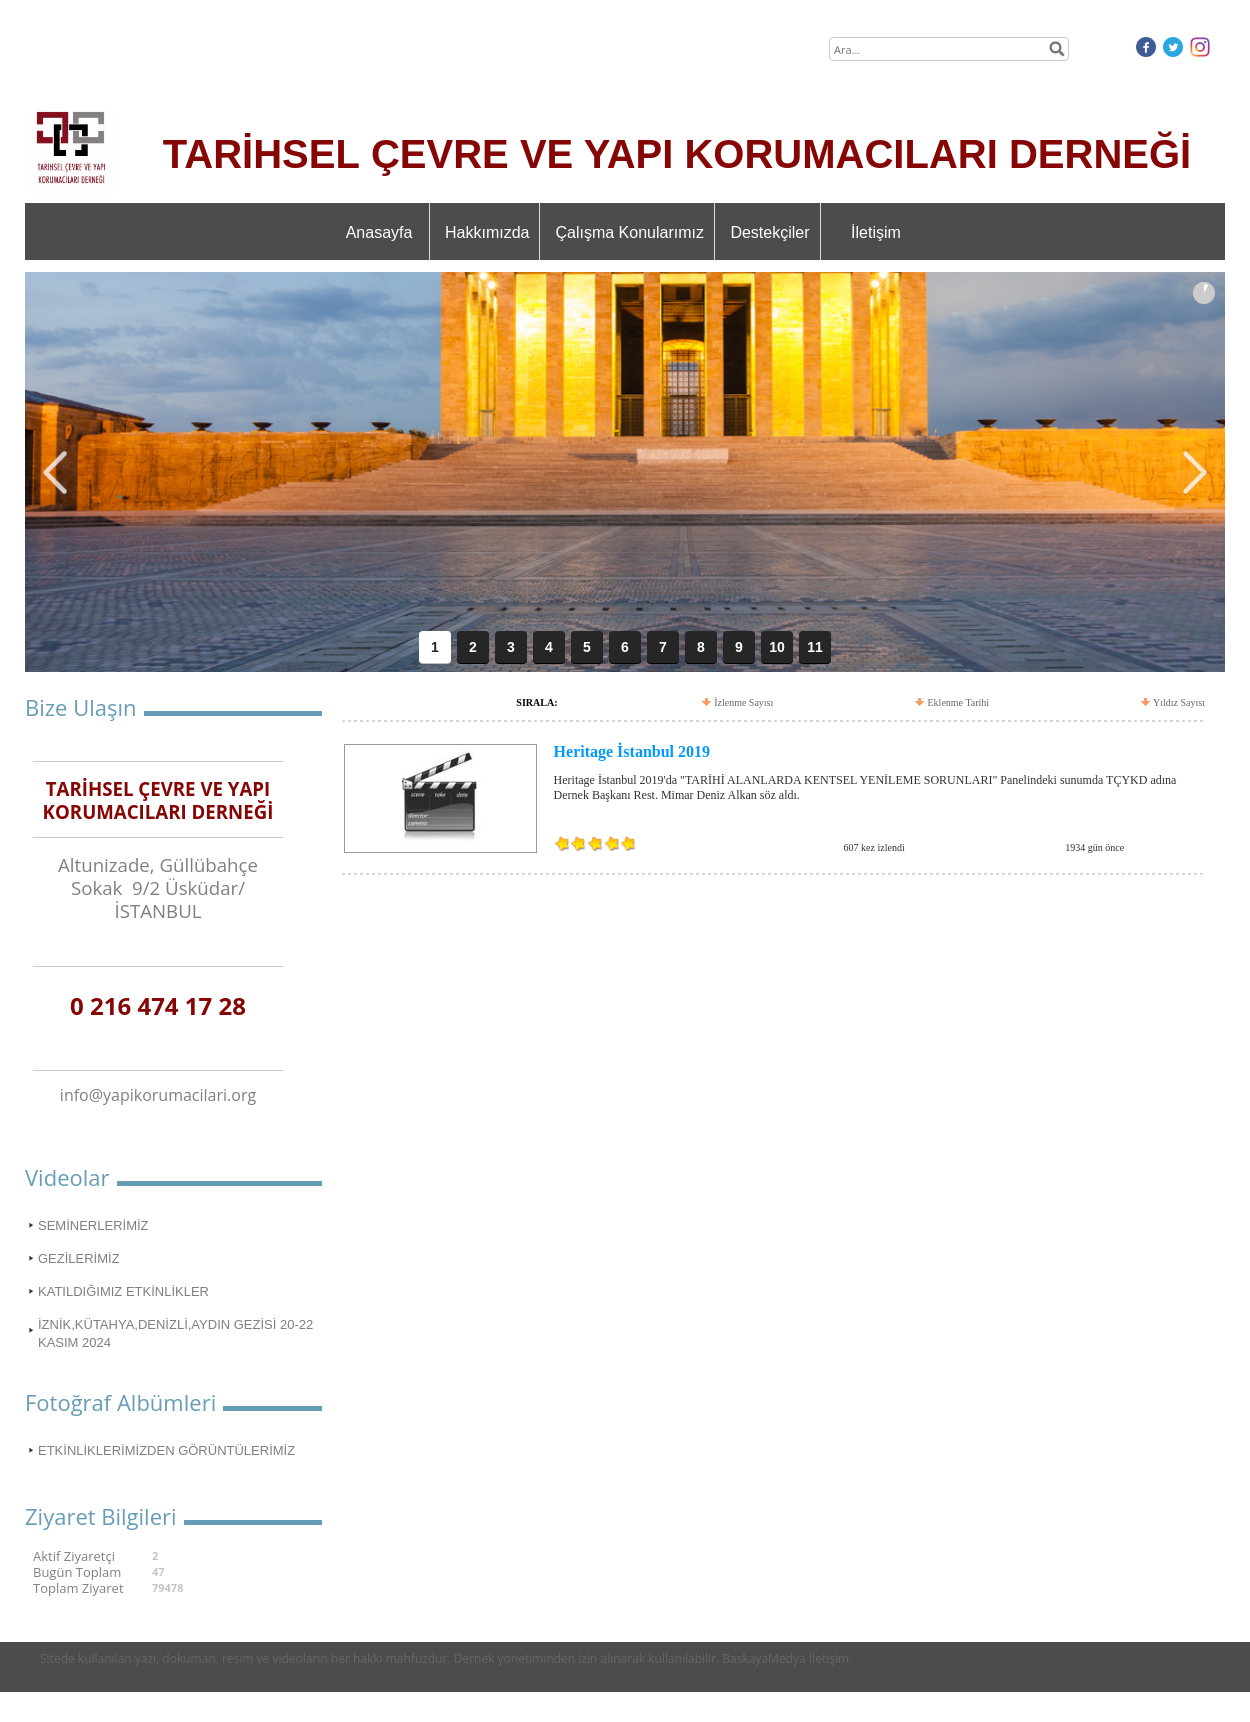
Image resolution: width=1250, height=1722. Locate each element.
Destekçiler (769, 232)
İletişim (876, 232)
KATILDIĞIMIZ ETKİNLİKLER (123, 1291)
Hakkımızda (487, 232)
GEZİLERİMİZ (79, 1258)
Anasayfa (379, 232)
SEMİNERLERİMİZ (93, 1225)
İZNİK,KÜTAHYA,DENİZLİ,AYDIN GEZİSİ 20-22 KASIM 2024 (175, 1333)
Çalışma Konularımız (629, 232)
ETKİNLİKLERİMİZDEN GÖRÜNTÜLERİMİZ (166, 1450)
